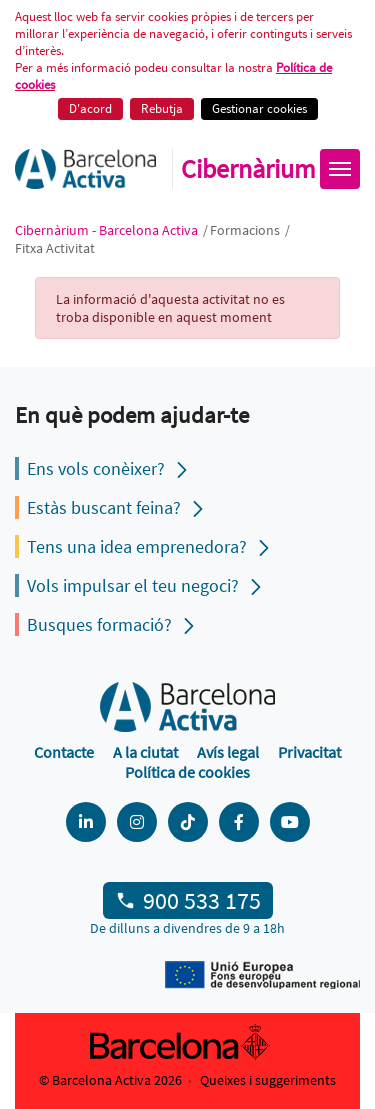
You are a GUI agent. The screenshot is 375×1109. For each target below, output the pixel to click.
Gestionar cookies (259, 108)
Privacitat (309, 752)
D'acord (90, 108)
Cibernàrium (248, 169)
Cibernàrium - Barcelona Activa (108, 230)
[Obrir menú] (340, 169)
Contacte (64, 752)
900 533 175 (202, 900)
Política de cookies (187, 772)
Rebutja (162, 108)
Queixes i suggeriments (268, 1080)
